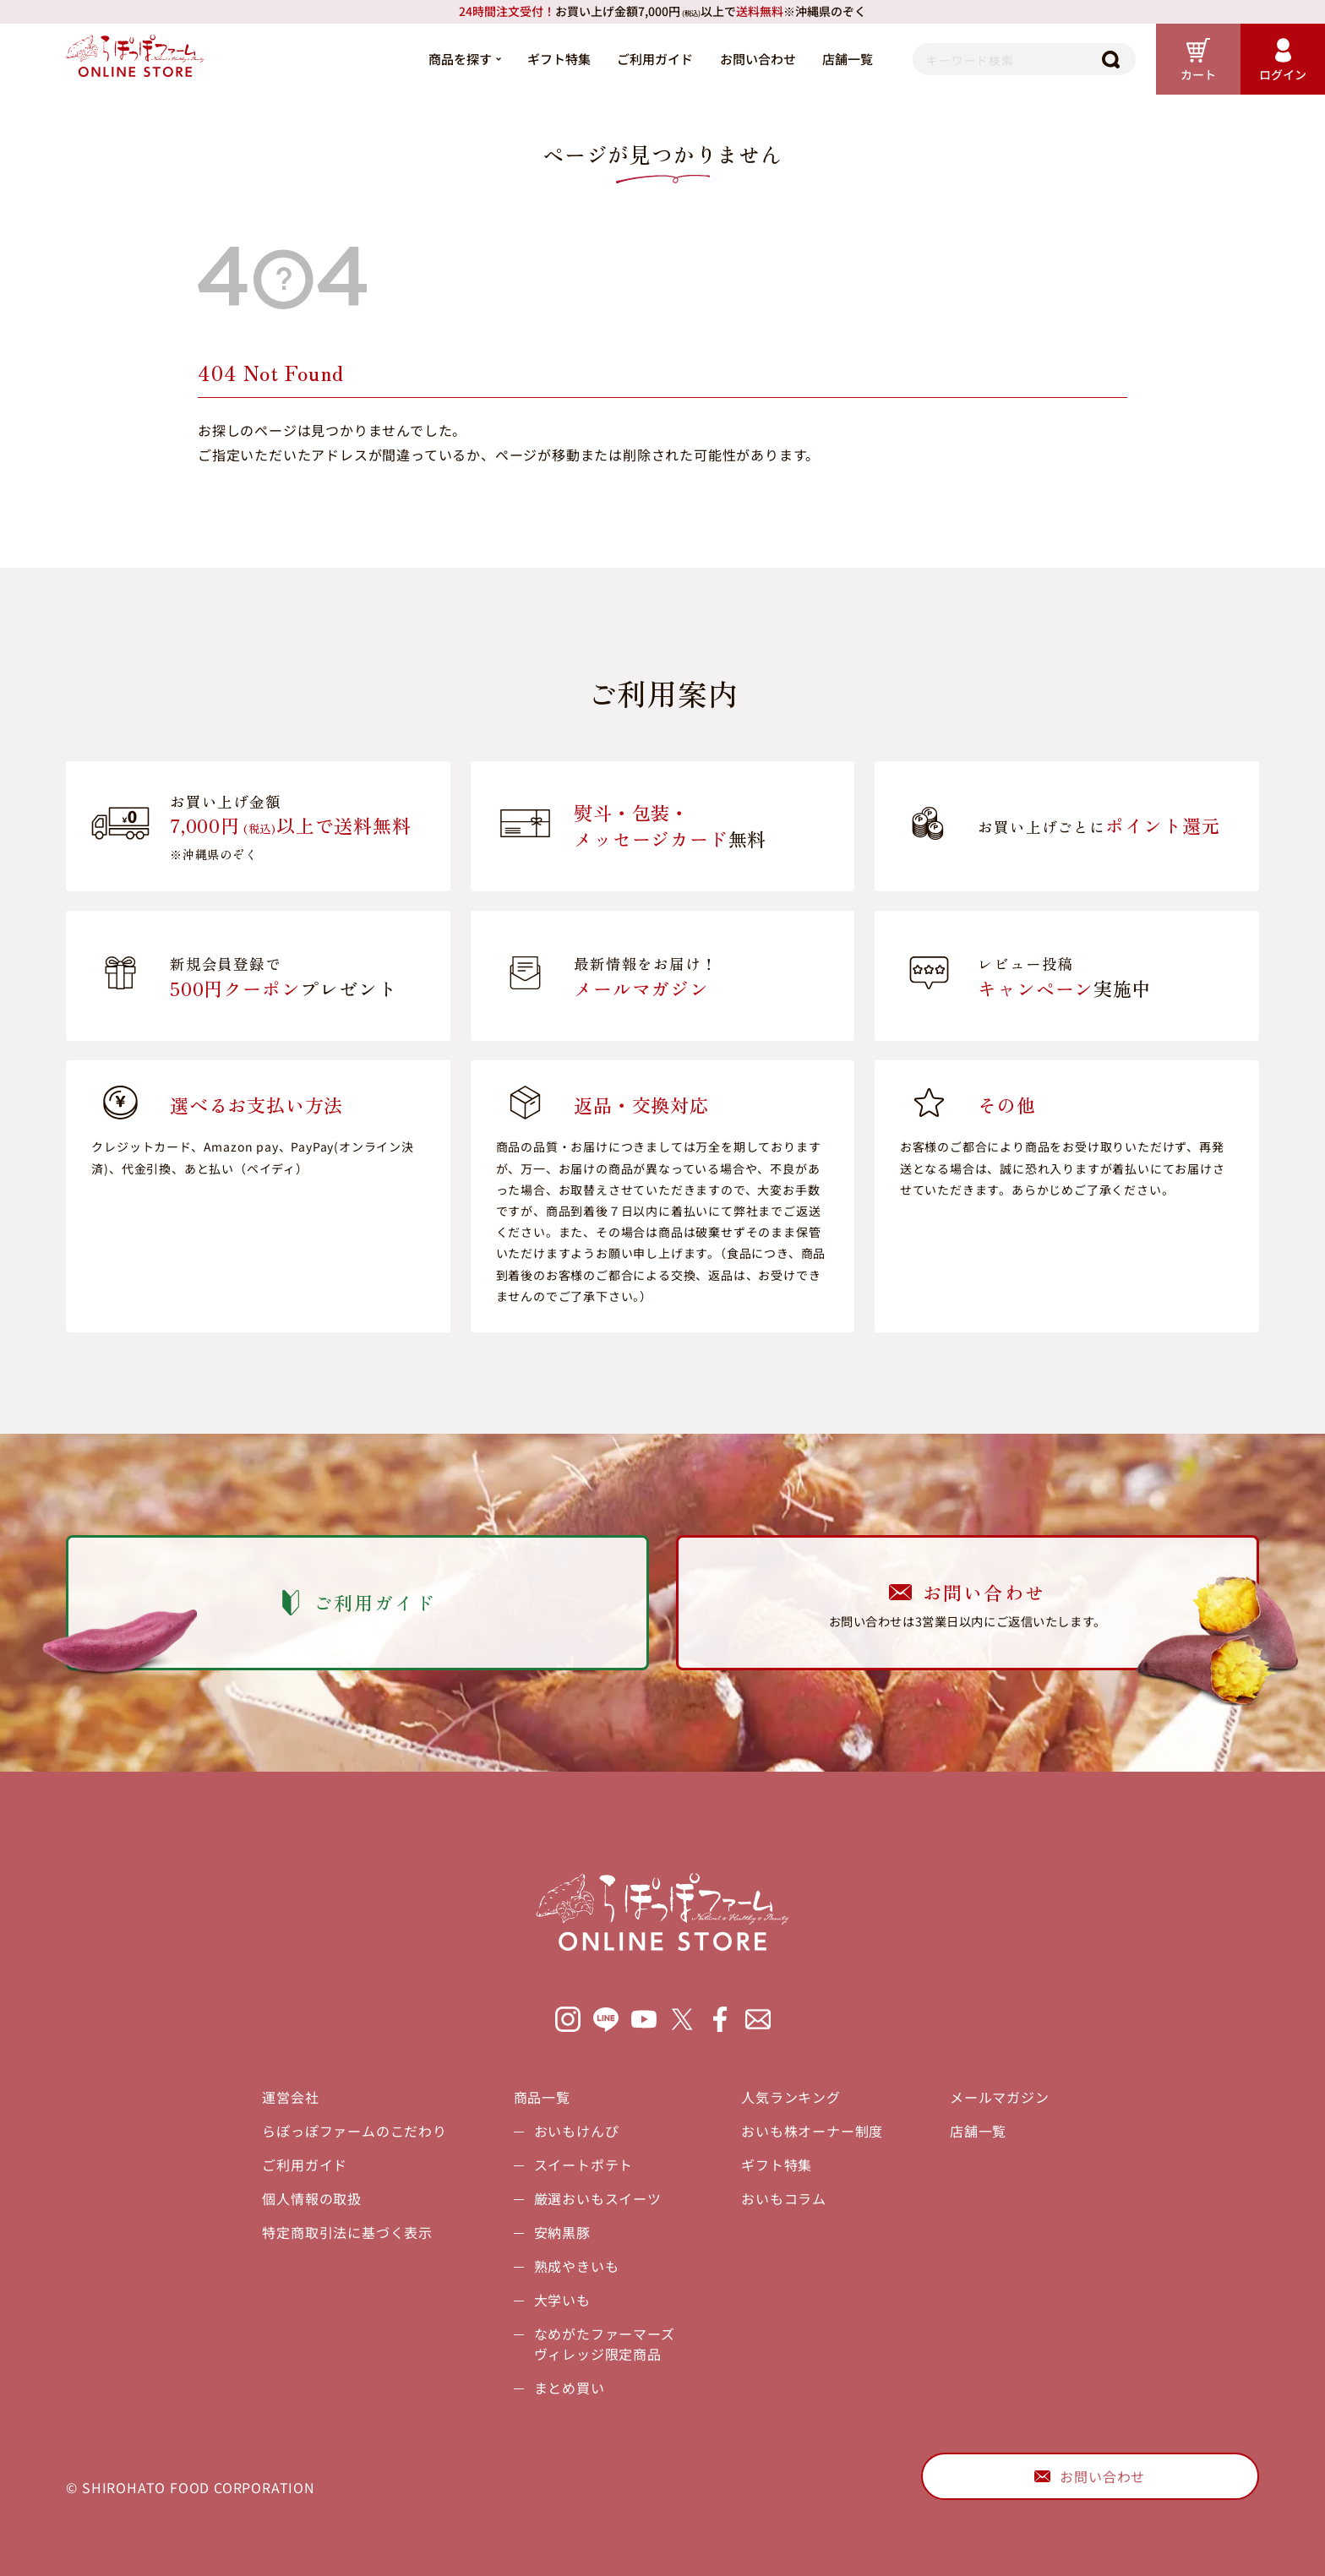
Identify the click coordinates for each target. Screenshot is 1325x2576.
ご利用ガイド (655, 59)
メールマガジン (1000, 2097)
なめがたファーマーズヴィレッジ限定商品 (604, 2343)
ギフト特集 (559, 59)
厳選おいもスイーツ (598, 2198)
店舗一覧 (847, 59)
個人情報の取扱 (312, 2198)
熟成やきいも (576, 2266)
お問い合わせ (758, 59)
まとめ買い (569, 2387)
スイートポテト (584, 2164)
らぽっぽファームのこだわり (354, 2131)
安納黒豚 (562, 2232)
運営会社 (290, 2097)
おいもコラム (783, 2198)
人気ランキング (791, 2097)
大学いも (562, 2300)
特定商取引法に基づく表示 (347, 2232)
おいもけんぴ (576, 2131)
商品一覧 (542, 2097)
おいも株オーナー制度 (812, 2131)
